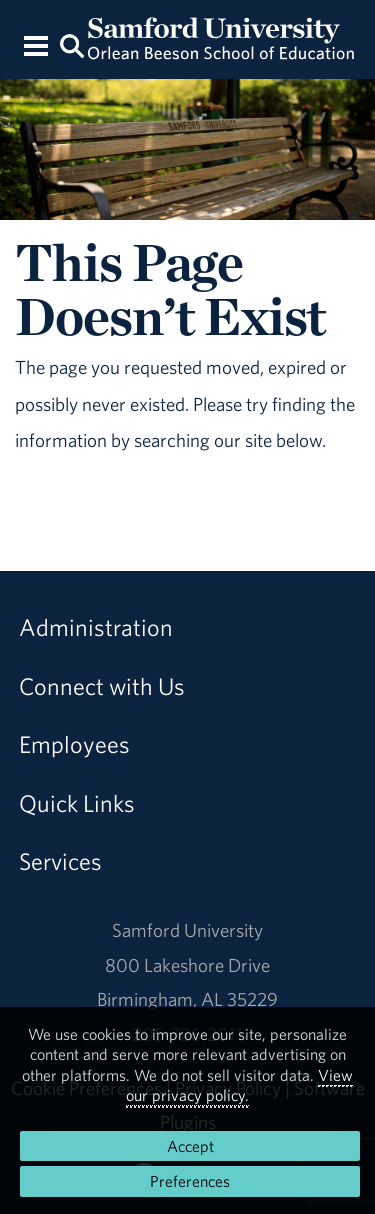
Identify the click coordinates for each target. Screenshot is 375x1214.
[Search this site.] (73, 44)
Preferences (190, 1181)
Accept (190, 1146)
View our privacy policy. (239, 1085)
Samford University (187, 930)
